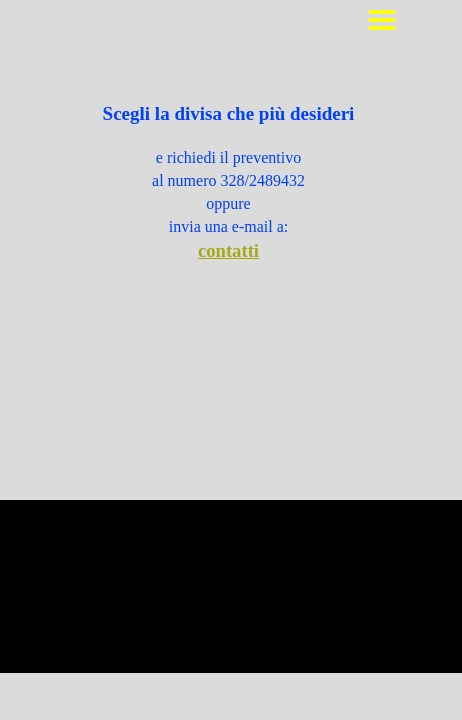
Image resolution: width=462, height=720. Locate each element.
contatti (228, 250)
